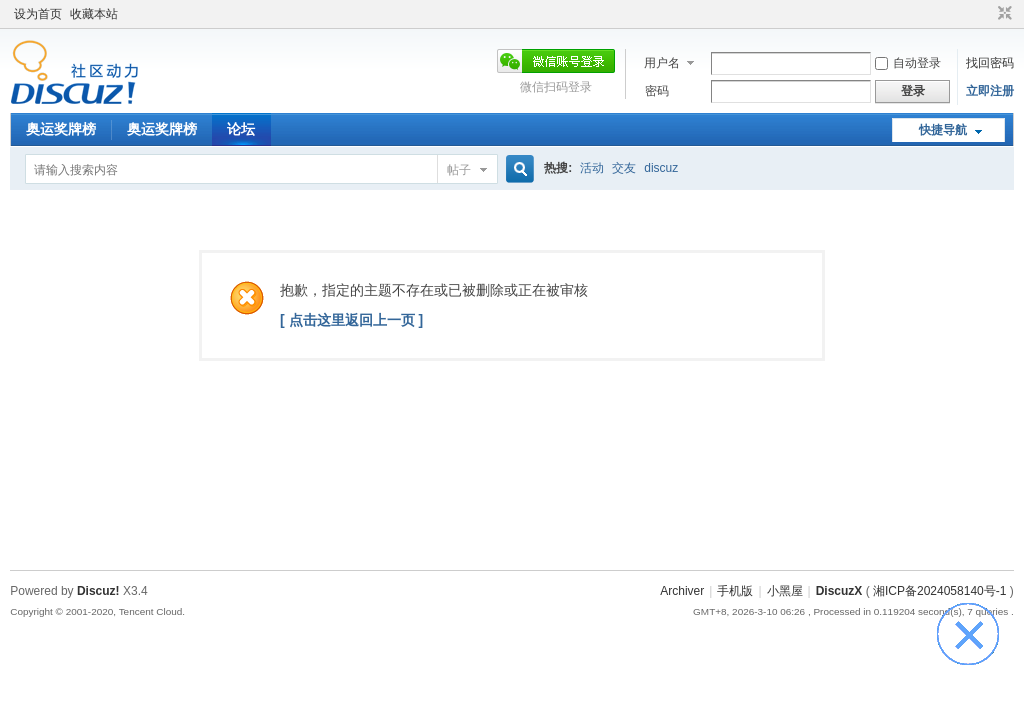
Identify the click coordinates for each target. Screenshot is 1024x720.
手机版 (735, 591)
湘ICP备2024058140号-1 (939, 591)
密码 (657, 91)
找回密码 (990, 63)
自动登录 (908, 63)
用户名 (662, 63)
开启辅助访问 (986, 14)
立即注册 (990, 91)
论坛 (241, 129)
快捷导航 (943, 130)
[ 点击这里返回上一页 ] (351, 320)
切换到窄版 (1002, 14)
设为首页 (38, 14)
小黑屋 (785, 591)
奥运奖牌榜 (61, 129)
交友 (624, 168)
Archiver (682, 591)
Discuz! (98, 591)
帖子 (459, 170)
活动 (592, 168)
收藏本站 (94, 14)
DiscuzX (839, 591)
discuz (661, 168)
